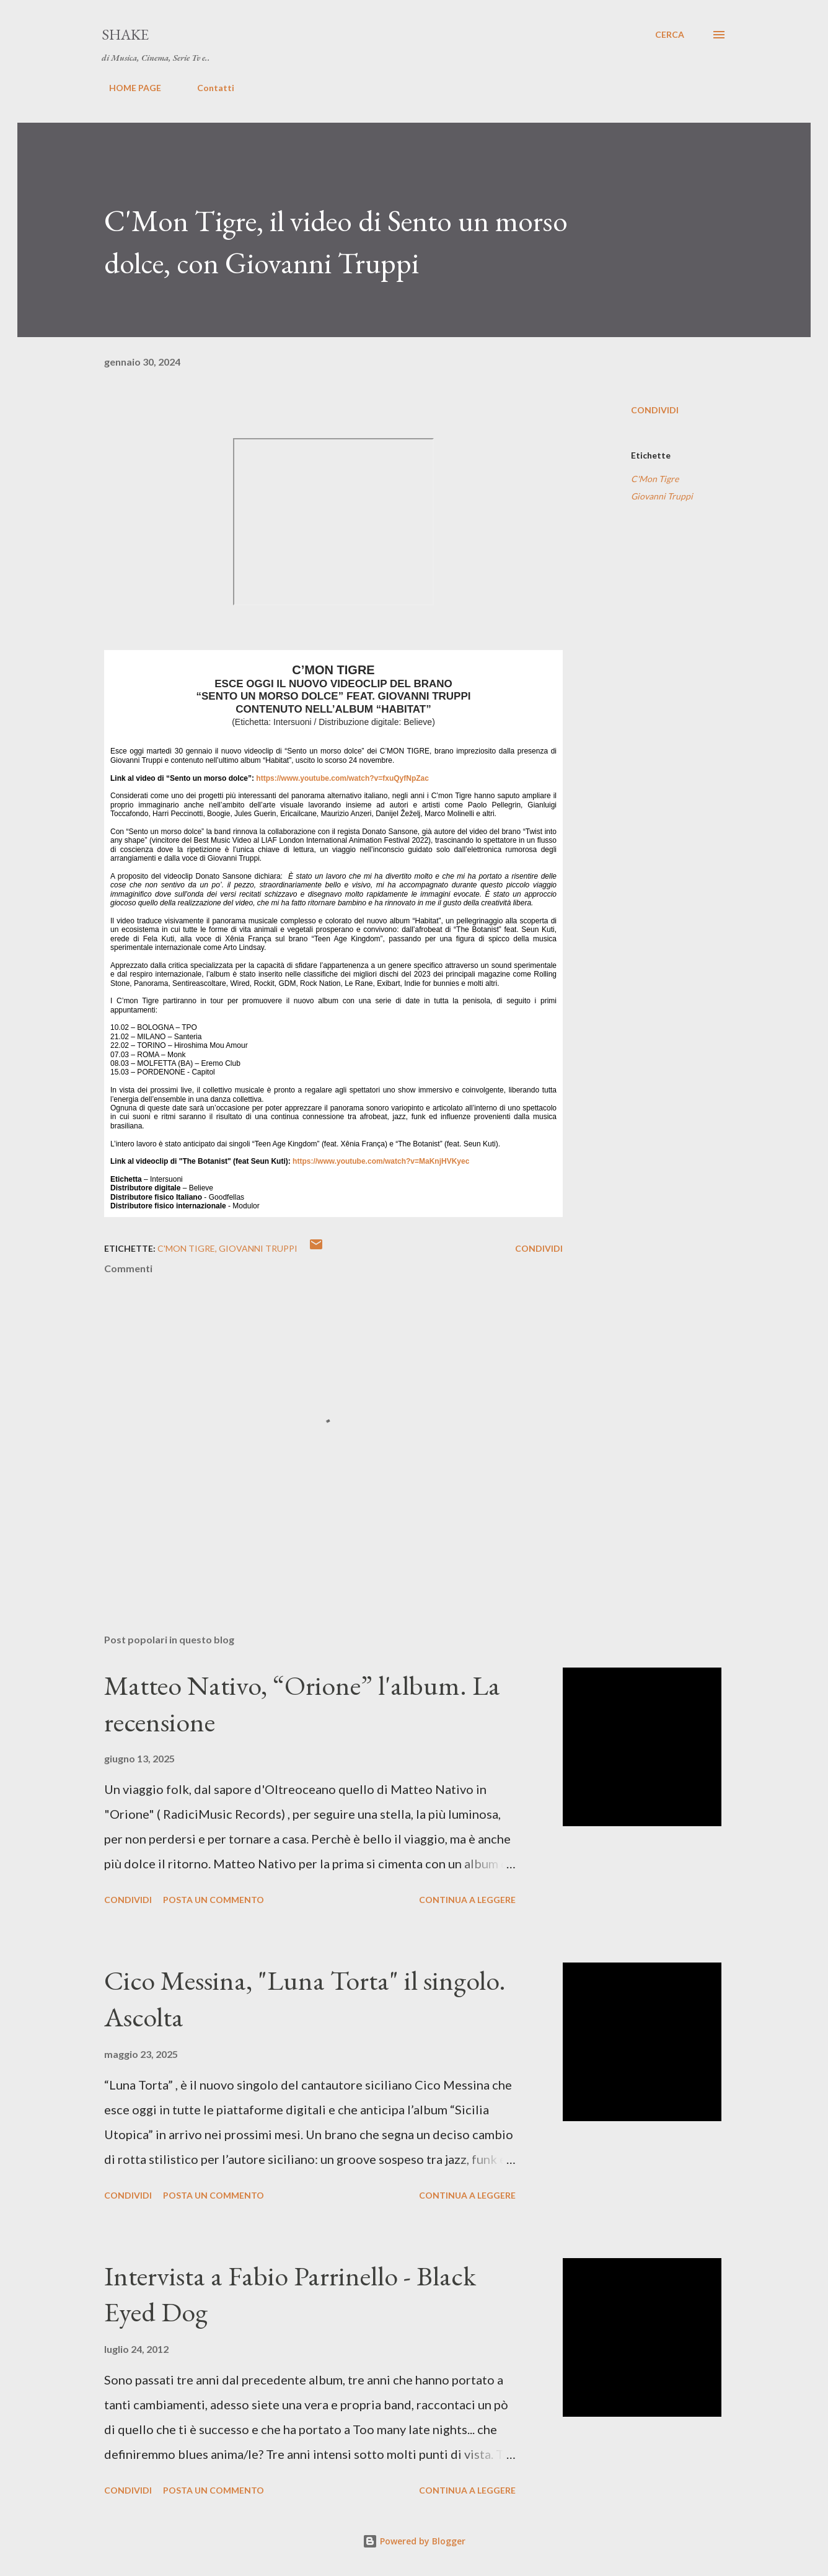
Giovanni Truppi (662, 496)
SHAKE (125, 34)
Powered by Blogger (414, 2541)
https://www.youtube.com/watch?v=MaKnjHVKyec (381, 1161)
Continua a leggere (467, 1899)
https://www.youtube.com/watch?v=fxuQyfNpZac (342, 778)
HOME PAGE (128, 87)
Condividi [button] (655, 410)
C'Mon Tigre (655, 478)
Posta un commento (213, 1899)
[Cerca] (669, 34)
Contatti (208, 87)
